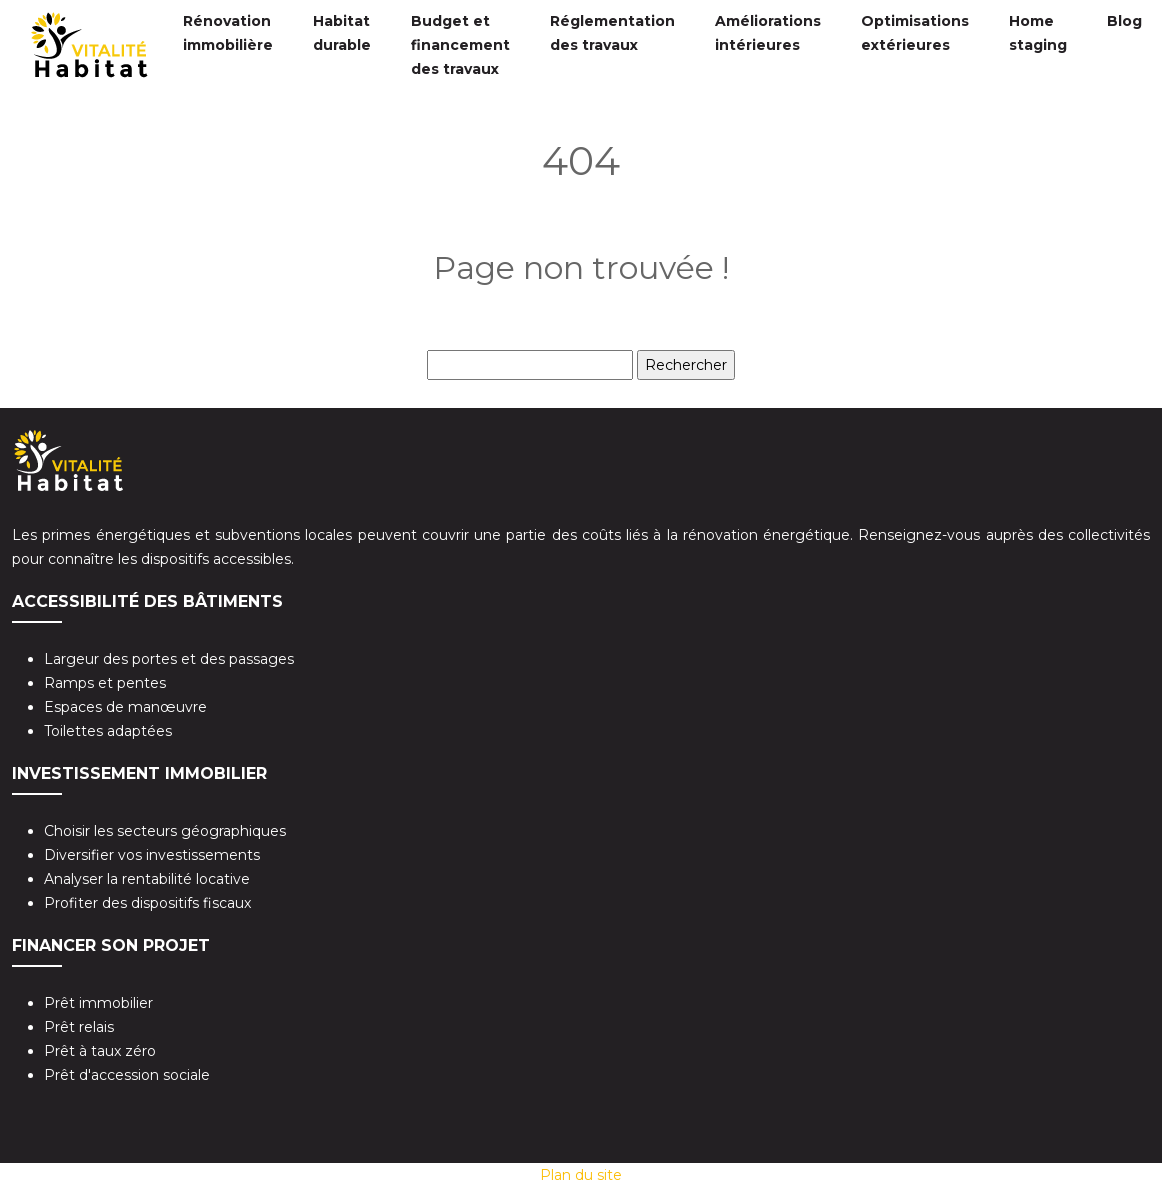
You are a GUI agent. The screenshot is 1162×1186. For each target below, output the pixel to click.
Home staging (1038, 33)
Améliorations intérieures (768, 33)
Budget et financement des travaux (460, 45)
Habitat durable (342, 33)
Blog (1124, 21)
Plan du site (581, 1175)
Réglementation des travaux (612, 33)
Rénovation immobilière (228, 33)
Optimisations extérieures (915, 33)
